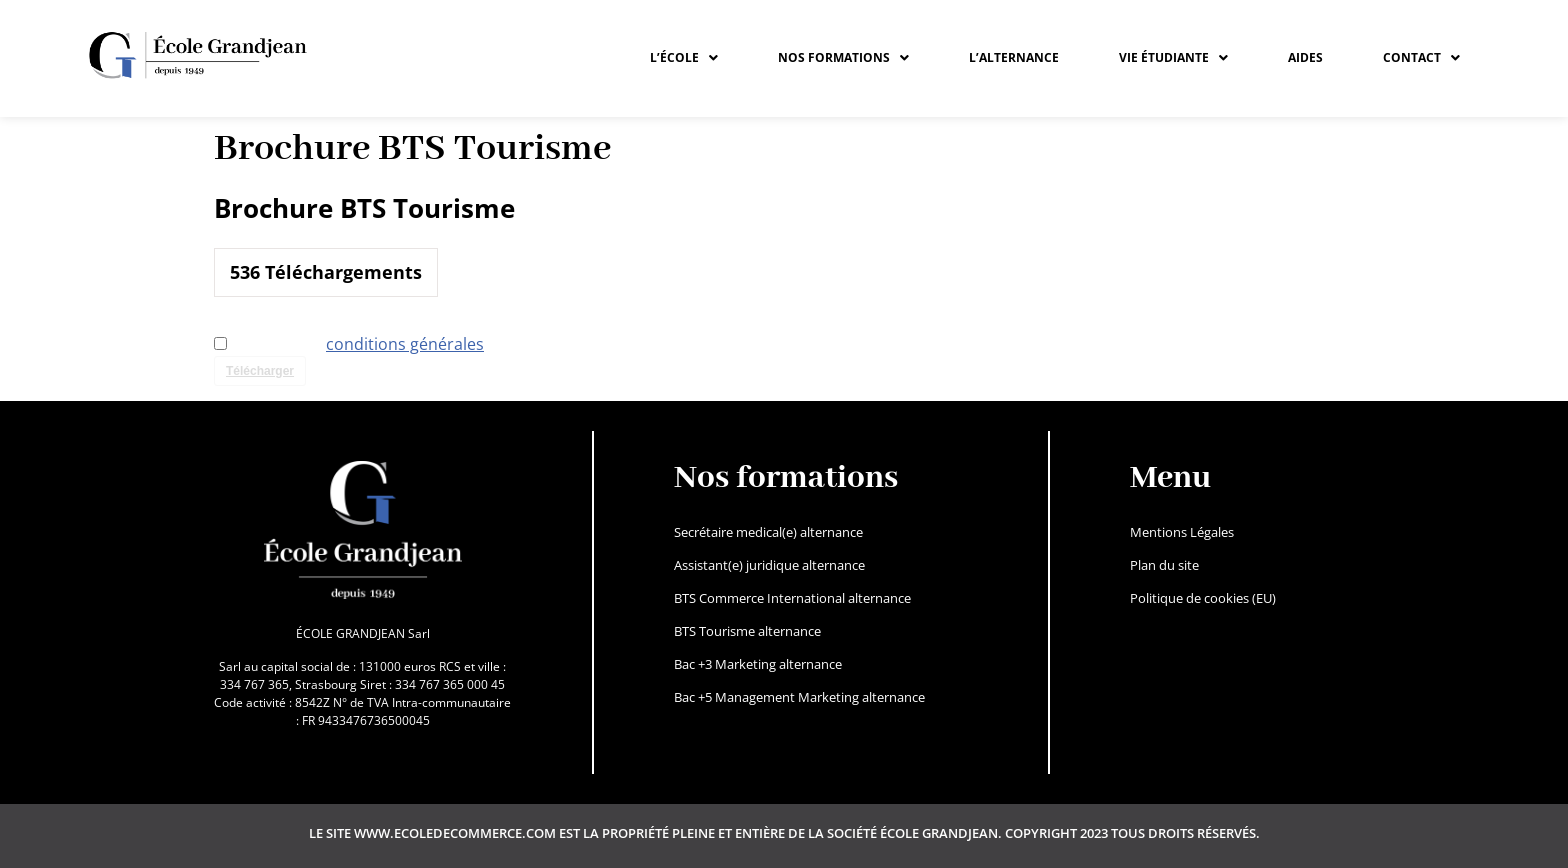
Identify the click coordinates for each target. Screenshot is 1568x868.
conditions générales (405, 344)
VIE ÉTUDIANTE (1173, 57)
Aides (1305, 57)
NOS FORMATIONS (843, 57)
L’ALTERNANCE (1014, 57)
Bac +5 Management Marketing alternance (799, 697)
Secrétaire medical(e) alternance (768, 532)
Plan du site (1164, 565)
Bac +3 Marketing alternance (758, 664)
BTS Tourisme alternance (747, 631)
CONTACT (1421, 57)
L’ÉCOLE (684, 57)
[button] (684, 58)
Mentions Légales (1182, 532)
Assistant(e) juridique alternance (769, 565)
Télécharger (260, 371)
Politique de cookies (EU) (1203, 598)
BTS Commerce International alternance (792, 598)
